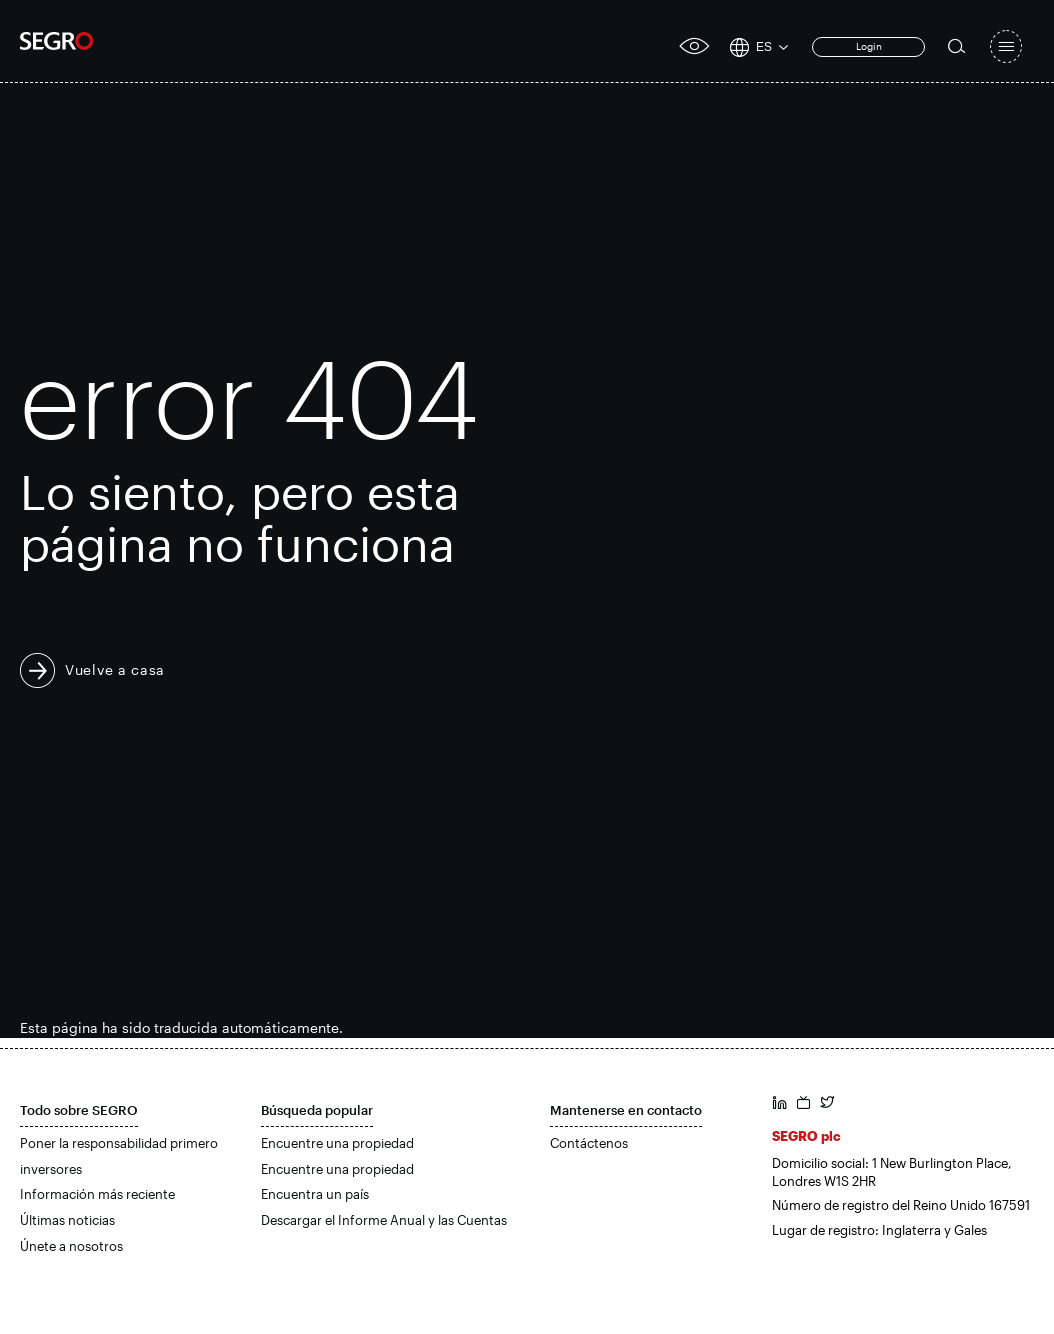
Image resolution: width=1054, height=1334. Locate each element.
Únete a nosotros (71, 1246)
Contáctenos (589, 1143)
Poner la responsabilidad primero (119, 1143)
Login (869, 46)
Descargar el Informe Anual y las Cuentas (384, 1220)
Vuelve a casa (115, 669)
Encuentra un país (315, 1194)
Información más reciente (97, 1194)
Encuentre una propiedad (337, 1143)
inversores (51, 1169)
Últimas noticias (67, 1220)
